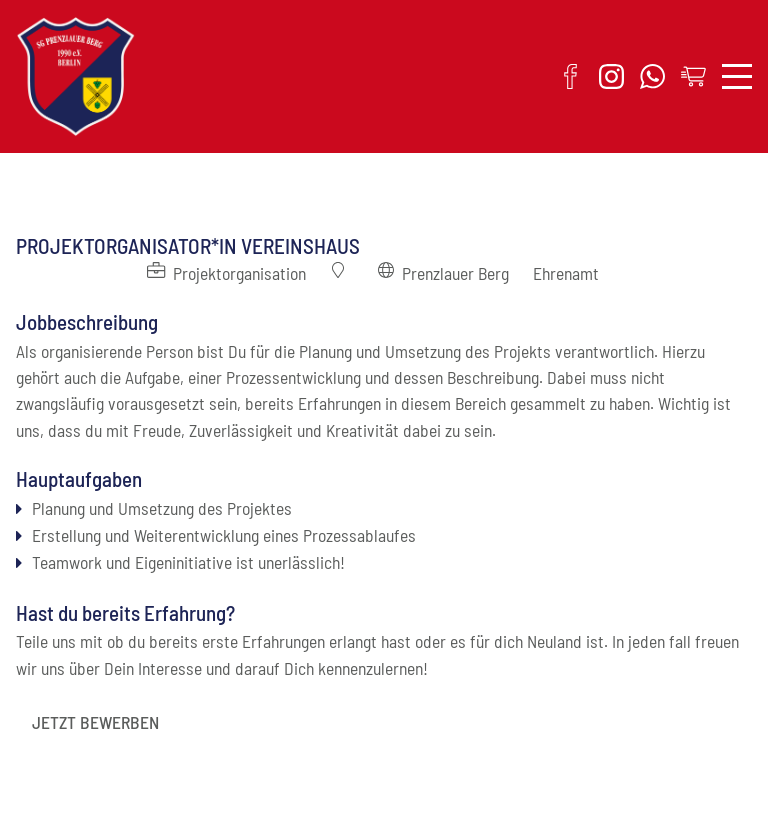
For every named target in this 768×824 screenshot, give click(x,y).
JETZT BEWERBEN (95, 722)
